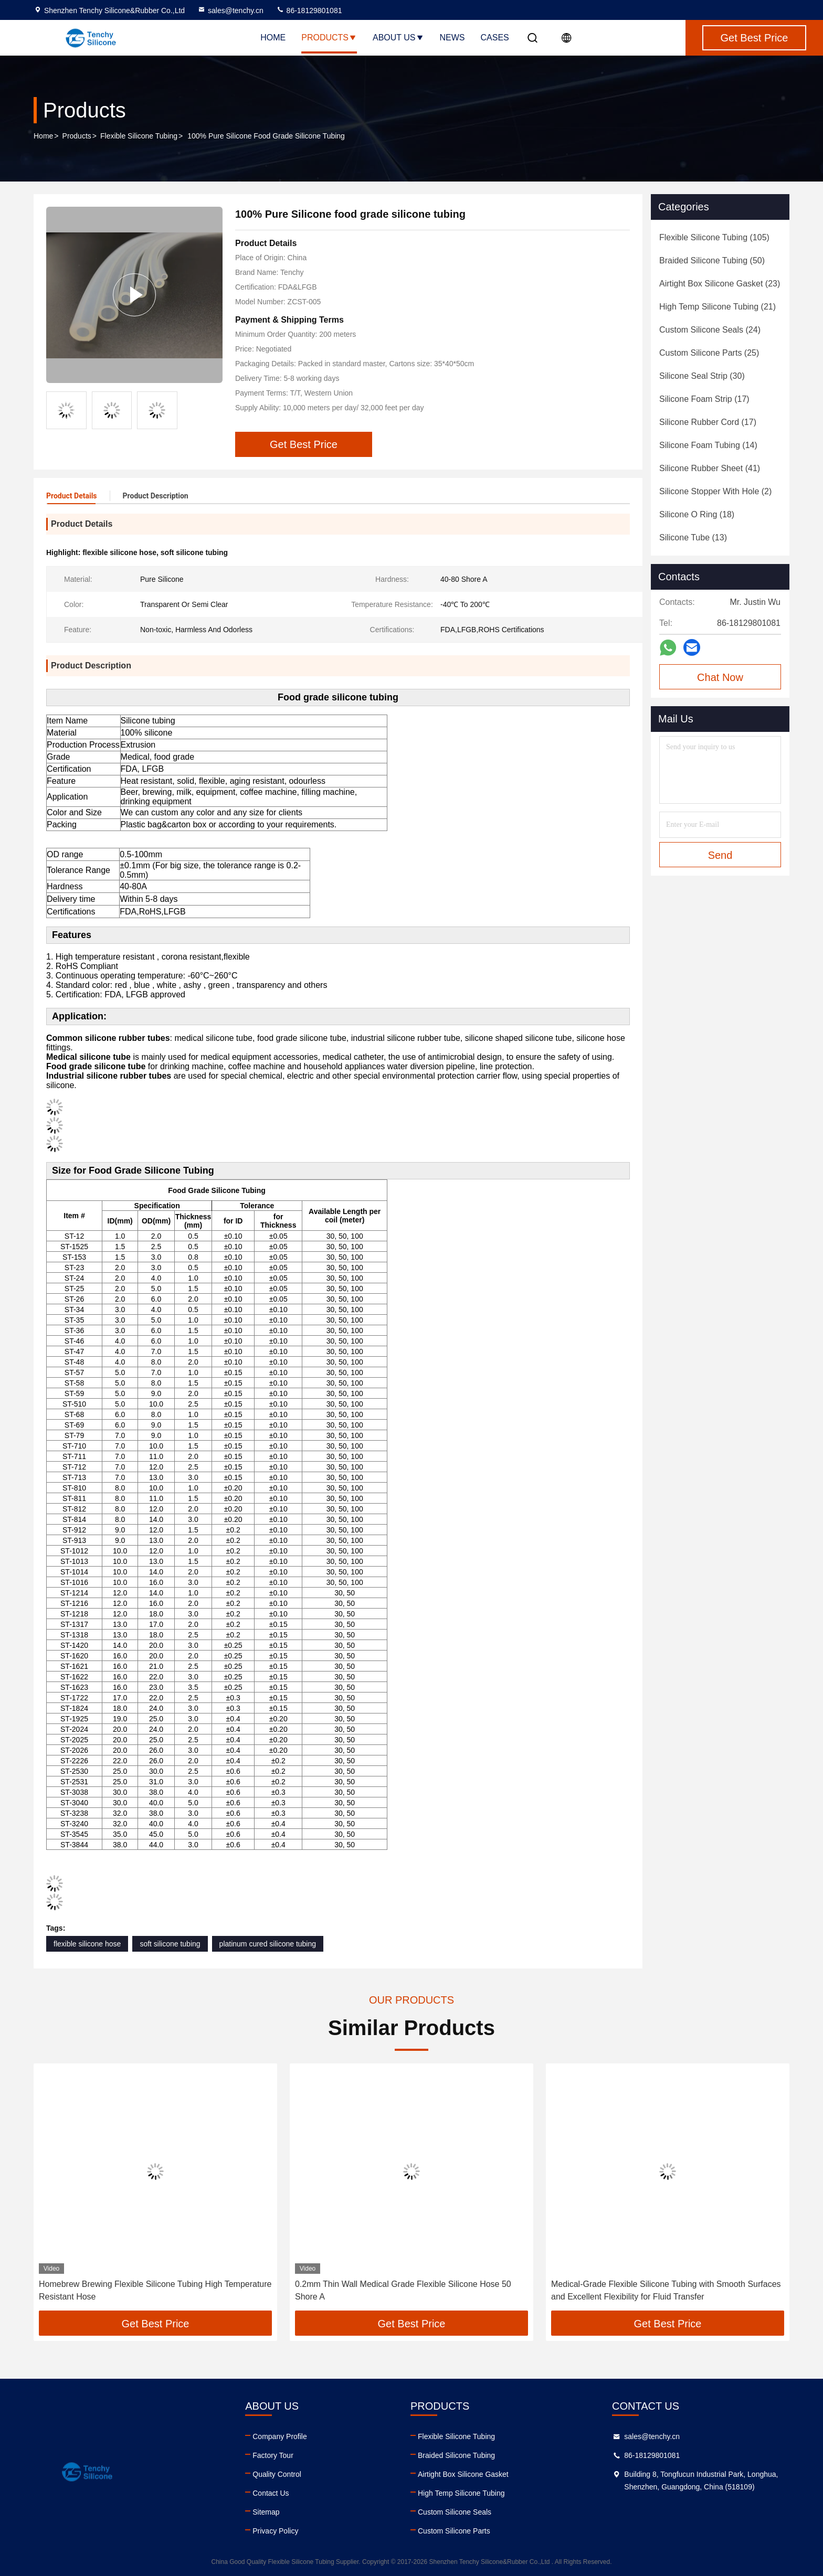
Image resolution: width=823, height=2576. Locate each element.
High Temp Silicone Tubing (461, 2493)
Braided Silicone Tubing (456, 2455)
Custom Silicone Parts (454, 2531)
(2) (715, 491)
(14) (708, 445)
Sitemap (265, 2512)
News (452, 37)
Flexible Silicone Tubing (138, 136)
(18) (696, 514)
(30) (702, 375)
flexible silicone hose (87, 1944)
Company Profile (279, 2436)
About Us (398, 37)
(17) (704, 399)
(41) (709, 468)
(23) (719, 283)
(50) (712, 260)
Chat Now (720, 677)
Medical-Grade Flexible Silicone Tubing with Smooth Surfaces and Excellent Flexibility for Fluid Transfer (666, 2290)
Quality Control (276, 2474)
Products (329, 37)
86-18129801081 (309, 10)
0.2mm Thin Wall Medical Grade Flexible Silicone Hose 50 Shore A (403, 2290)
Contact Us (270, 2493)
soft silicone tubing (170, 1944)
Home (273, 37)
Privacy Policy (275, 2531)
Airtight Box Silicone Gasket (463, 2474)
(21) (717, 306)
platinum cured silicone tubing (267, 1944)
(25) (709, 352)
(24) (710, 329)
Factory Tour (272, 2455)
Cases (495, 37)
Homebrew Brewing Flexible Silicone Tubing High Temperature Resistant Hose (155, 2290)
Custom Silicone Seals (454, 2512)
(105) (714, 237)
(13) (693, 537)
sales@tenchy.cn (230, 10)
